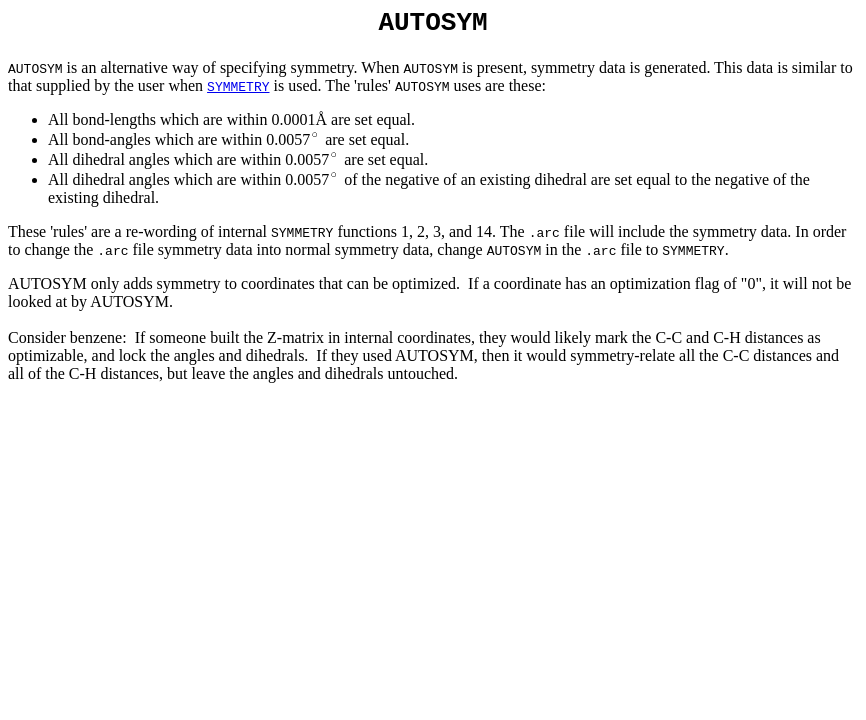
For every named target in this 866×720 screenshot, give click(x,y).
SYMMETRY (238, 92)
